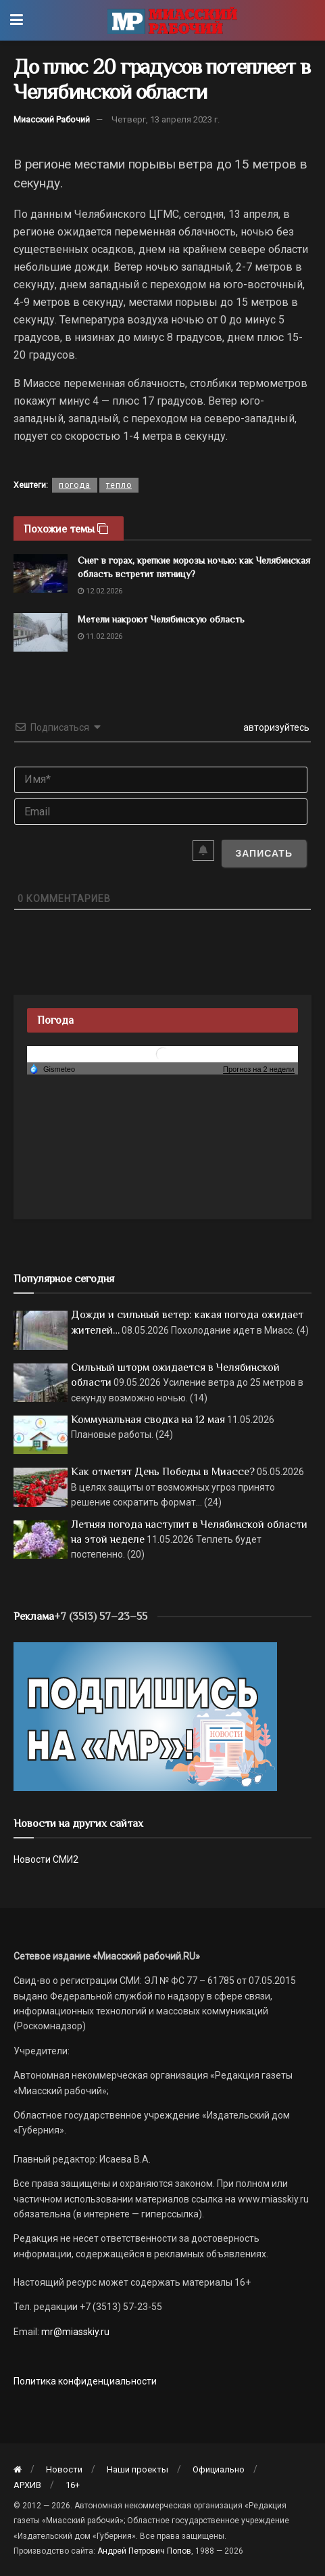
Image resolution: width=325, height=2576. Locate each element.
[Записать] (264, 853)
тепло (119, 485)
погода (75, 485)
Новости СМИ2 (46, 1859)
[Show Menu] (16, 20)
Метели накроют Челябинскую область (161, 619)
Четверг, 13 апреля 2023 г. (165, 119)
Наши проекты (137, 2469)
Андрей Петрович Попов (144, 2551)
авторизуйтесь (275, 727)
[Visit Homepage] (171, 20)
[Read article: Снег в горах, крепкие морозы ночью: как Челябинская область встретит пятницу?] (41, 573)
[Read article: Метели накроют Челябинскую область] (41, 632)
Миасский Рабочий (52, 119)
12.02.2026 (100, 591)
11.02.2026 (100, 636)
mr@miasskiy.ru (74, 2331)
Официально (219, 2469)
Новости (64, 2469)
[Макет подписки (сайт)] (145, 1716)
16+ (73, 2485)
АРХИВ (27, 2485)
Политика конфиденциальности (85, 2381)
